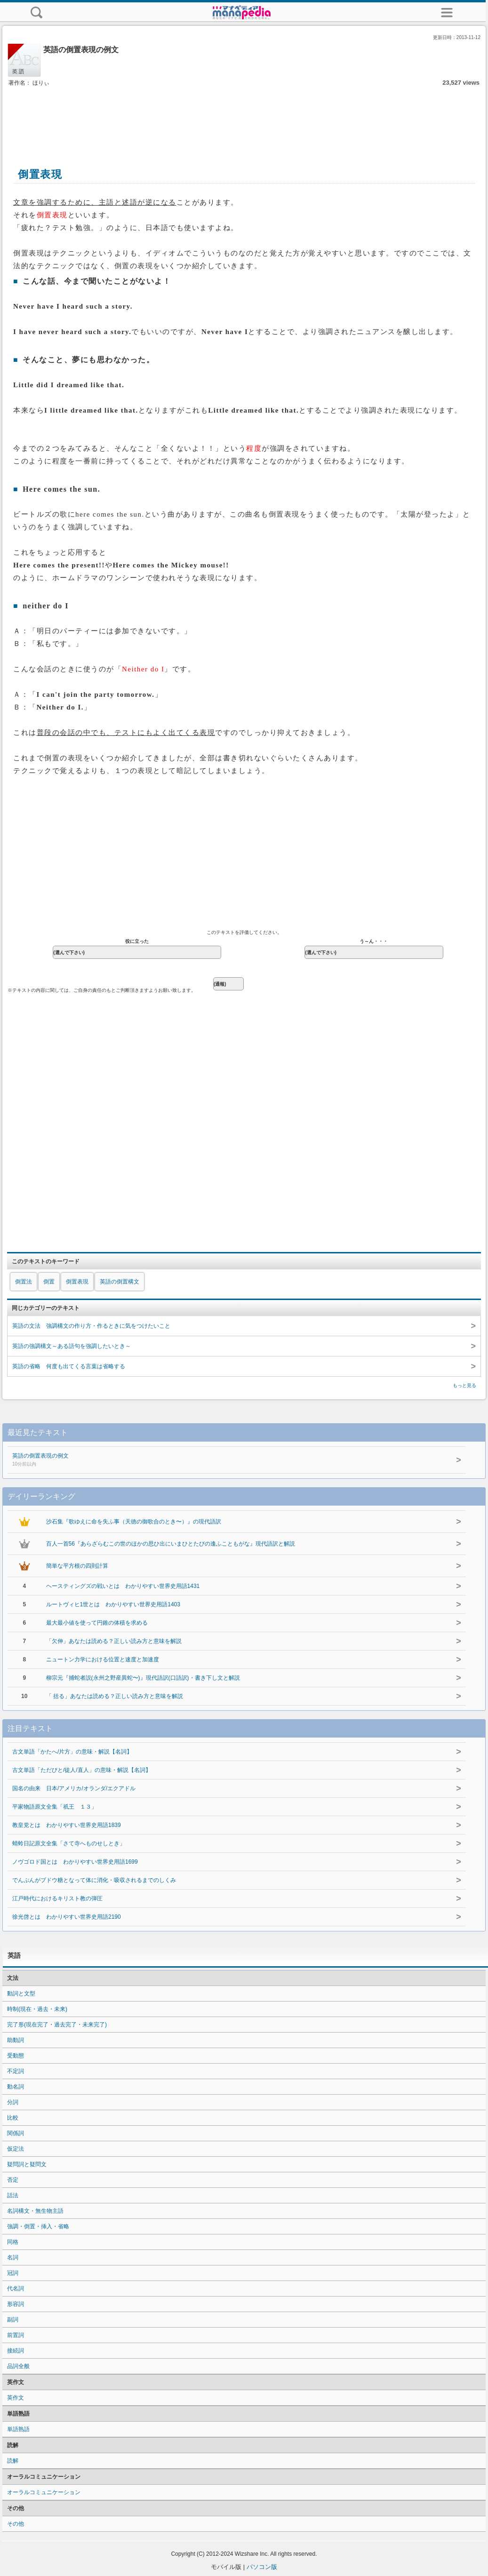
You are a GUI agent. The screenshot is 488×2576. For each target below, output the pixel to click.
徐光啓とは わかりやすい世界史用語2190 (66, 1917)
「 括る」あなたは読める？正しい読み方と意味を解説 (114, 1696)
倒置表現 (77, 1281)
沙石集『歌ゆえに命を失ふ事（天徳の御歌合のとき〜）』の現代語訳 (133, 1521)
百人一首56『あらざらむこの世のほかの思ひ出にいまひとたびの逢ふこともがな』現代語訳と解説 (170, 1543)
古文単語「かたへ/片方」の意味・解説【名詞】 (72, 1751)
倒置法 (23, 1281)
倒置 (49, 1281)
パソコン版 (262, 2566)
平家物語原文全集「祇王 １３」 (54, 1806)
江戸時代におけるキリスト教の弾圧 (57, 1898)
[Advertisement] (244, 116)
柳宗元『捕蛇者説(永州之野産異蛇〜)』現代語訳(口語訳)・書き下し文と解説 (143, 1678)
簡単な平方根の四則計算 (77, 1566)
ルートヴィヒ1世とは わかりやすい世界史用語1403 (113, 1604)
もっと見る (464, 1385)
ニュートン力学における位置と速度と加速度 (102, 1659)
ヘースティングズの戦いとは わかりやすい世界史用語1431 (123, 1586)
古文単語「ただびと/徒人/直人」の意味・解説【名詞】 (81, 1770)
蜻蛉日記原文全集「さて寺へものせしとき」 (68, 1843)
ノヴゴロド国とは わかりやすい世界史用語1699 (75, 1861)
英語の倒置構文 (119, 1281)
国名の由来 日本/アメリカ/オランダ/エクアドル (74, 1788)
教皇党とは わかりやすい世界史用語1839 (66, 1825)
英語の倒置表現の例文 (195, 1460)
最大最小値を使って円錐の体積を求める (97, 1622)
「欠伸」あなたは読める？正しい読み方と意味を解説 (114, 1641)
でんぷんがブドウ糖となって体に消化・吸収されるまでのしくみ (94, 1880)
